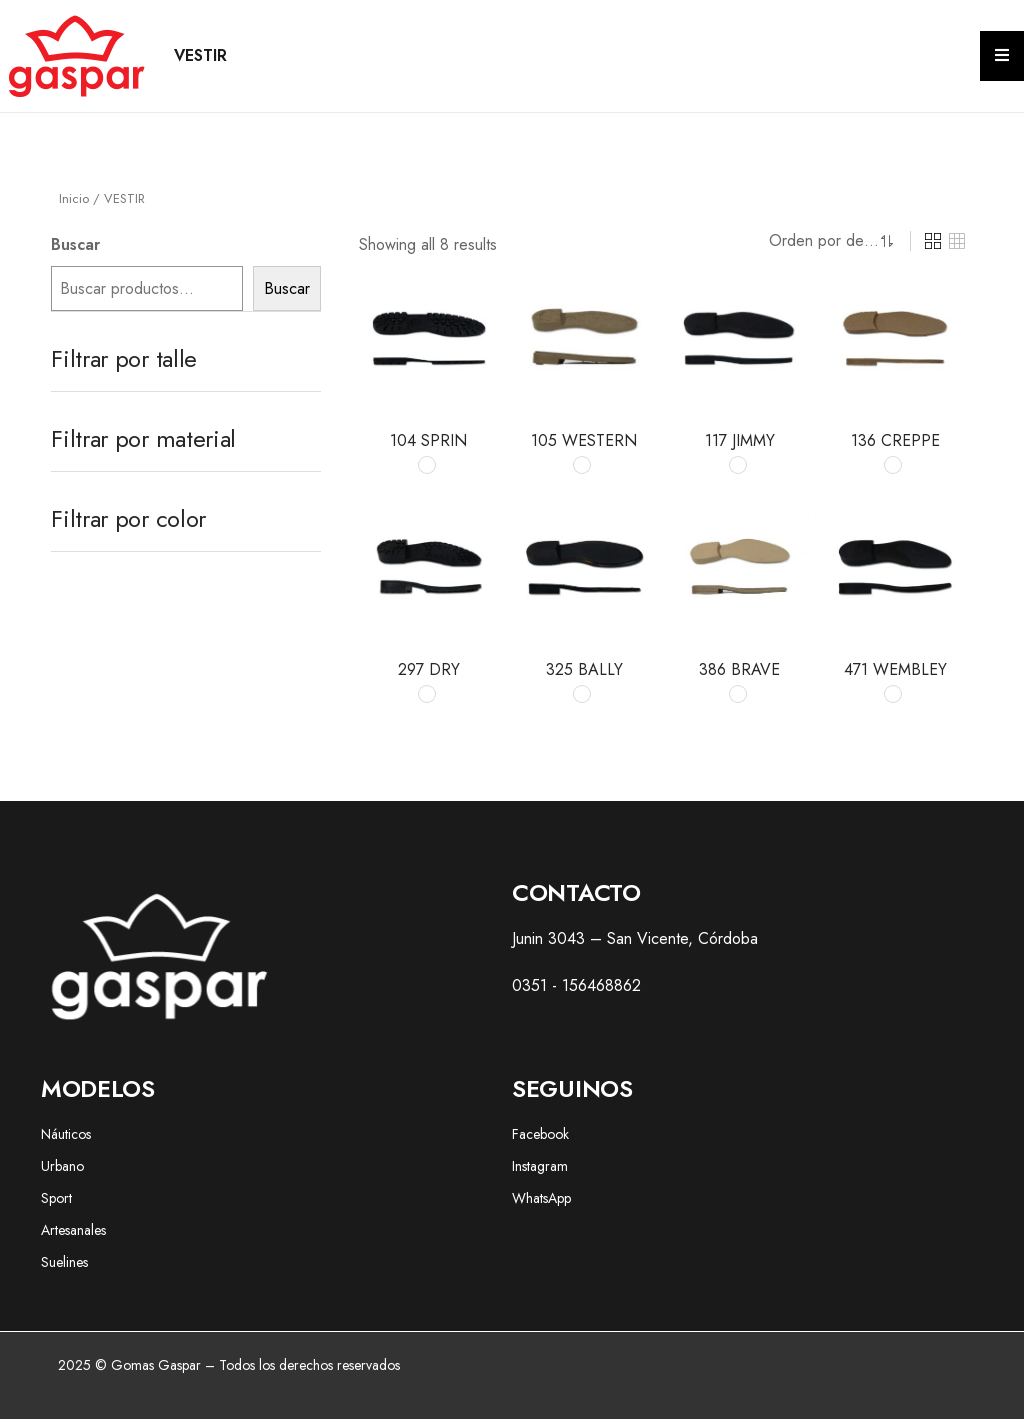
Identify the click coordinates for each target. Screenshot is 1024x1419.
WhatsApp (541, 1198)
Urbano (62, 1166)
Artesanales (73, 1230)
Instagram (540, 1166)
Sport (56, 1198)
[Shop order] (819, 241)
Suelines (64, 1262)
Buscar (75, 244)
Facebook (540, 1134)
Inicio (74, 198)
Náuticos (66, 1134)
